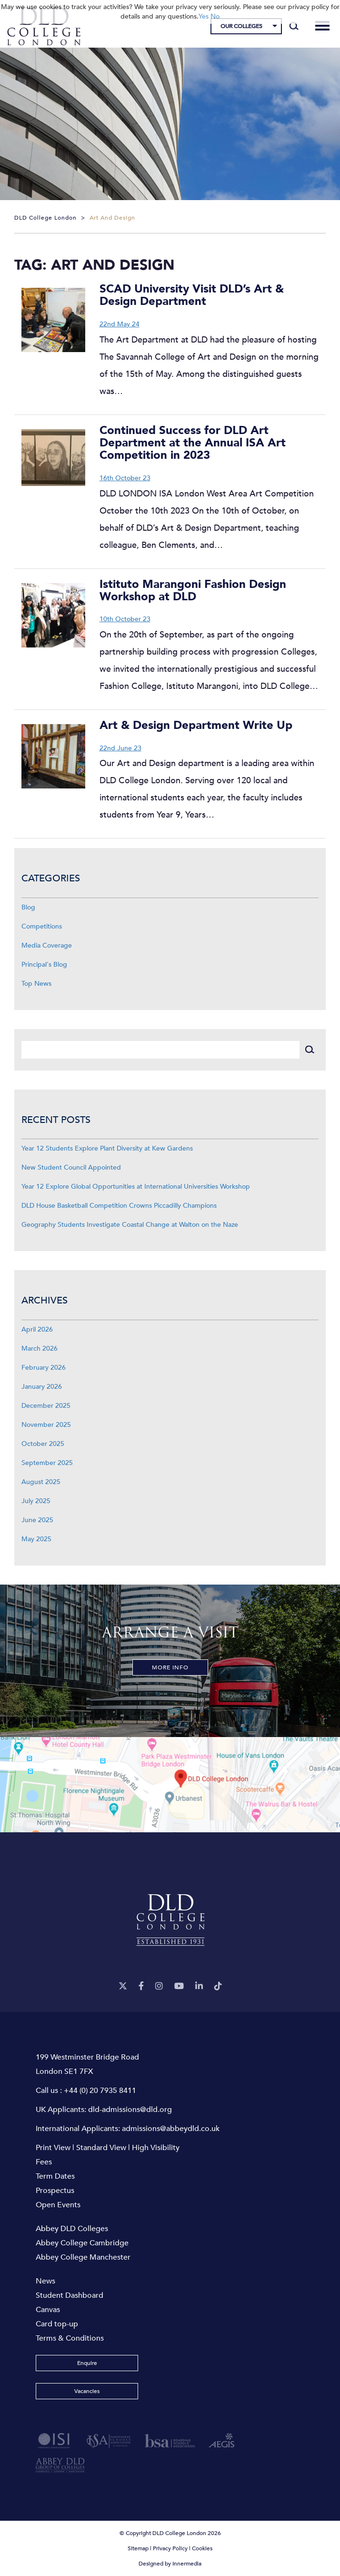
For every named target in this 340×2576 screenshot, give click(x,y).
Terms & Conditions (70, 2338)
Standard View (101, 2147)
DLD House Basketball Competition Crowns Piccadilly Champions (119, 1205)
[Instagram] (159, 1986)
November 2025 (46, 1424)
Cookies (202, 2548)
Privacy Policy (170, 2548)
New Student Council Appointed (71, 1167)
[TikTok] (218, 1986)
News (45, 2281)
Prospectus (55, 2190)
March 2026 (39, 1348)
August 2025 (40, 1481)
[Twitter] (123, 1986)
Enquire (87, 2363)
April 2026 (37, 1329)
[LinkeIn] (199, 1986)
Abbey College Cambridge (82, 2243)
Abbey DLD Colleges (72, 2228)
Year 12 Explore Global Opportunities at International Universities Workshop (135, 1186)
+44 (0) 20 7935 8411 (100, 2090)
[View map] (170, 1784)
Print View (53, 2147)
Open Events (58, 2205)
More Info (170, 1667)
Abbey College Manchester (83, 2257)
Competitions (41, 926)
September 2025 (47, 1462)
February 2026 (43, 1367)
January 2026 (41, 1386)
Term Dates (55, 2176)
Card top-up (57, 2324)
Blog (28, 907)
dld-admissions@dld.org (130, 2109)
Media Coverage (46, 945)
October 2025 (42, 1443)
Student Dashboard (69, 2295)
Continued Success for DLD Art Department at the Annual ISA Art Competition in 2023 (193, 443)
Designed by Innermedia (170, 2563)
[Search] (294, 26)
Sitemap (138, 2548)
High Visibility (156, 2147)
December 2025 (45, 1405)
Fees (44, 2162)
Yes (204, 16)
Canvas (48, 2309)
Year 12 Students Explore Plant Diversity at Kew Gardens (107, 1148)
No (215, 16)
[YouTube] (179, 1986)
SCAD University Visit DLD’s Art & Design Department (192, 295)
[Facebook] (141, 1986)
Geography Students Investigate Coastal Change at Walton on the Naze (129, 1224)
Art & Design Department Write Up (196, 725)
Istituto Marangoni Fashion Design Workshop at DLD (193, 590)
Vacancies (87, 2391)
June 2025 (37, 1520)
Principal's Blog (44, 964)
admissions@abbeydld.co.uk (171, 2128)
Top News (36, 983)
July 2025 (35, 1500)
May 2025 (36, 1539)
